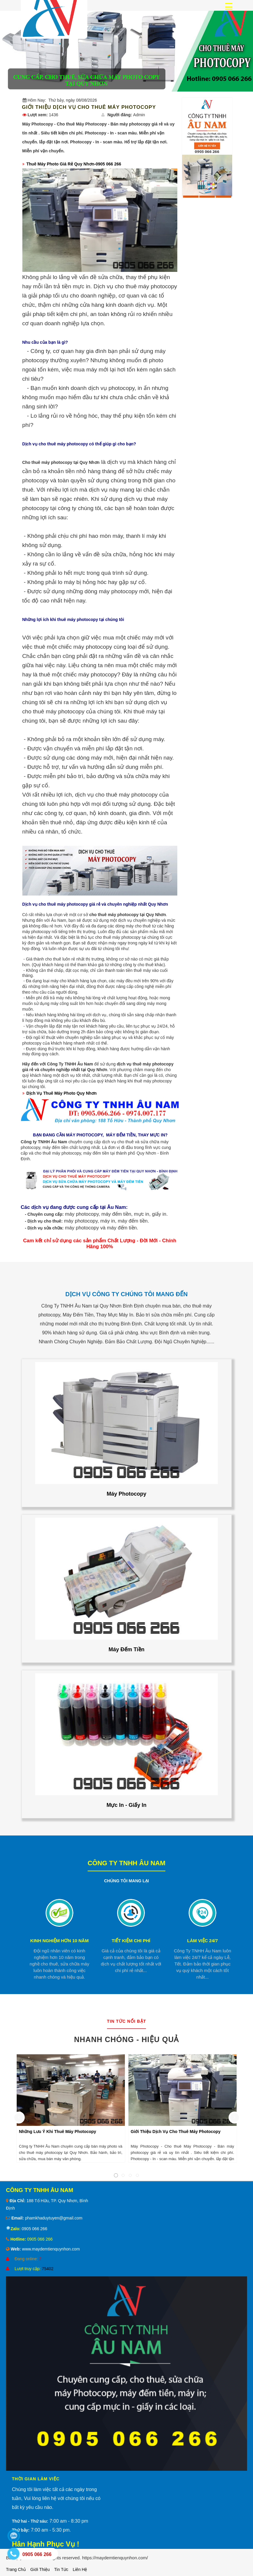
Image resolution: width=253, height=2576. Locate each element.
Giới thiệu (40, 2569)
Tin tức (61, 2569)
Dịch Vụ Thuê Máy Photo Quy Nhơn (62, 1093)
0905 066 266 (34, 2228)
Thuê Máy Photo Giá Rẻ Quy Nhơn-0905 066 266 (74, 164)
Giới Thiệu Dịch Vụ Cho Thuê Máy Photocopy (176, 2131)
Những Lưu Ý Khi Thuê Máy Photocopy (57, 2131)
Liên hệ (80, 2569)
